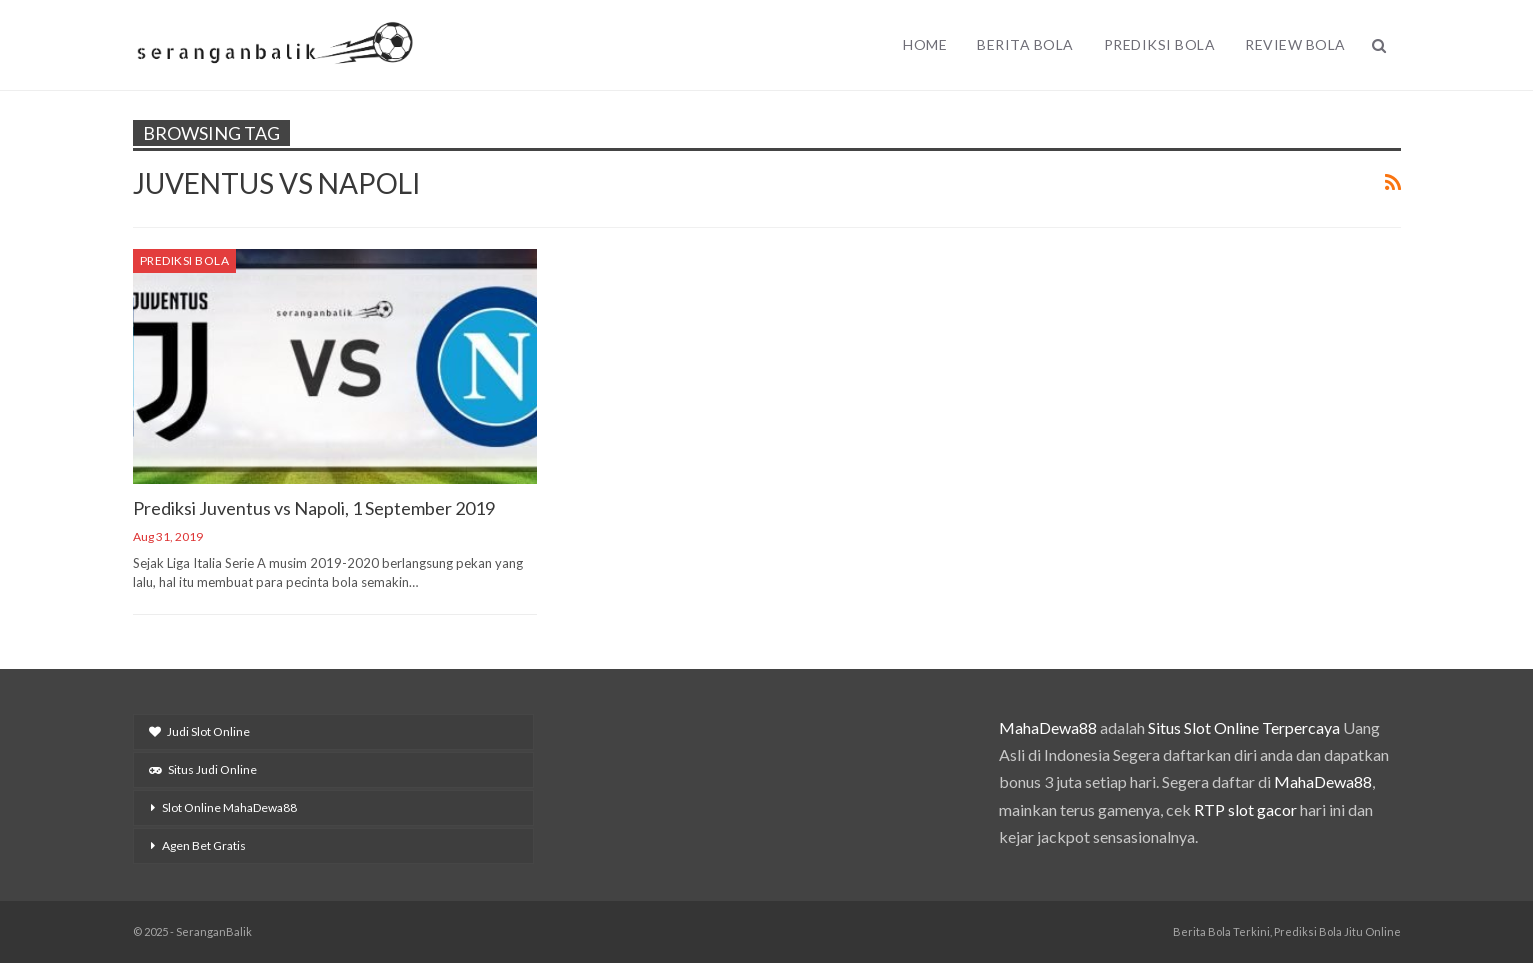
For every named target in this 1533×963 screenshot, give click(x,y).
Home (925, 44)
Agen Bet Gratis (204, 845)
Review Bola (1295, 44)
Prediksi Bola (1160, 44)
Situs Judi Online (203, 769)
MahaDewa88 (1048, 727)
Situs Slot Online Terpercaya (1244, 727)
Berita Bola (1025, 44)
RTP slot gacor (1245, 809)
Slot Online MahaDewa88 (229, 807)
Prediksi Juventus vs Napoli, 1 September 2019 (314, 508)
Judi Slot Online (199, 731)
